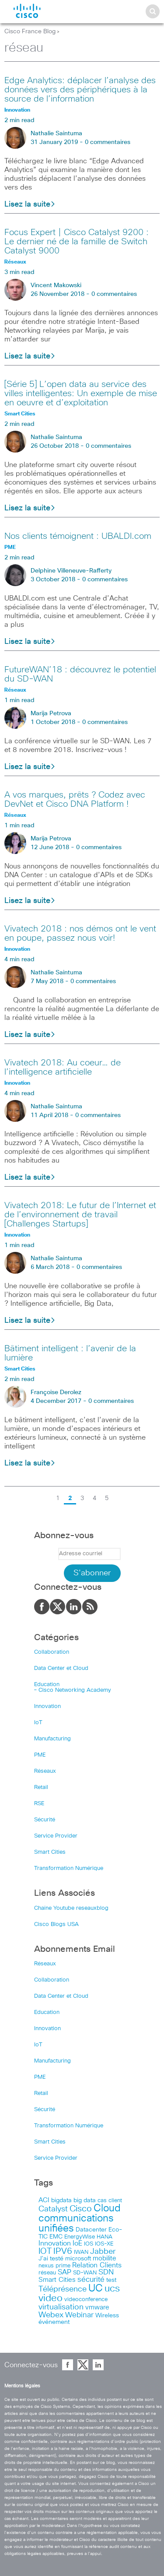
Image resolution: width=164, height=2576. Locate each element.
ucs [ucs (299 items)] (112, 2289)
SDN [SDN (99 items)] (106, 2272)
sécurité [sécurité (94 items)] (91, 2280)
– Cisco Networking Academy (72, 1690)
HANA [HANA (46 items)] (104, 2237)
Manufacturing (52, 1739)
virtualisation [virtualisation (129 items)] (61, 2307)
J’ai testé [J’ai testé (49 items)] (50, 2259)
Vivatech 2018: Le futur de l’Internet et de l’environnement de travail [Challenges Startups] (80, 1214)
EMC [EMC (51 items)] (56, 2237)
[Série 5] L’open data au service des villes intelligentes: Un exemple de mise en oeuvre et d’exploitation (80, 393)
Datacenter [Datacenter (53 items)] (91, 2230)
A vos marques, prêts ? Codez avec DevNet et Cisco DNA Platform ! (74, 799)
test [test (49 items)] (111, 2280)
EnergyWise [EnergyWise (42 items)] (79, 2237)
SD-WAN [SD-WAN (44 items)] (85, 2273)
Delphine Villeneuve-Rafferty (71, 571)
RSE (39, 1803)
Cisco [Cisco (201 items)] (81, 2208)
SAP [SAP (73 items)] (64, 2272)
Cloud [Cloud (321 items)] (107, 2208)
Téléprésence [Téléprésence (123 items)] (62, 2289)
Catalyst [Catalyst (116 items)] (53, 2209)
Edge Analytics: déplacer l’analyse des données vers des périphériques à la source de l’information (80, 89)
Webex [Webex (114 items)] (50, 2315)
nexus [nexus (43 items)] (46, 2266)
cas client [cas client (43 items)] (110, 2200)
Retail (41, 1787)
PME (39, 1755)
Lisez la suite (30, 204)
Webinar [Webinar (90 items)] (79, 2315)
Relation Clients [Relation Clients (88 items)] (97, 2265)
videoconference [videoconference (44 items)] (86, 2299)
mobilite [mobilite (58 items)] (104, 2259)
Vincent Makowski (56, 285)
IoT (38, 1723)
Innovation (47, 1706)
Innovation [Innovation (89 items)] (54, 2243)
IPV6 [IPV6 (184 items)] (62, 2251)
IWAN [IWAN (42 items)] (81, 2252)
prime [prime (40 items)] (63, 2266)
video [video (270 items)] (50, 2298)
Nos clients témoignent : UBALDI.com (77, 536)
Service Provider (55, 1836)
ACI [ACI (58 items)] (43, 2200)
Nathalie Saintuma (56, 133)
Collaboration (51, 1652)
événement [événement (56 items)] (54, 2322)
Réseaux (45, 1771)
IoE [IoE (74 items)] (77, 2243)
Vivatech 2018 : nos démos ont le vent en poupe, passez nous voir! (80, 933)
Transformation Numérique (68, 1868)
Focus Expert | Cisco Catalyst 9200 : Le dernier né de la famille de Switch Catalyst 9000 (76, 241)
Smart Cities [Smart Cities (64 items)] (57, 2280)
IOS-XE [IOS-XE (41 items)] (104, 2244)
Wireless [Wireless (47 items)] (107, 2315)
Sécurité (44, 1820)
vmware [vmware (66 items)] (97, 2307)
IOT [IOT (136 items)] (45, 2251)
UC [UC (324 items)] (95, 2289)
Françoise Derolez (56, 1392)
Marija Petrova (51, 713)
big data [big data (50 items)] (84, 2200)
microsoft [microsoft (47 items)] (78, 2259)
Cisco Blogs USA (56, 1924)
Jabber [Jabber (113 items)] (102, 2252)
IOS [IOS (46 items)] (88, 2244)
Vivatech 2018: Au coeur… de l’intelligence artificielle (62, 1067)
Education (46, 1684)
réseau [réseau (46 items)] (47, 2273)
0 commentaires (107, 142)
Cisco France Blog (30, 31)
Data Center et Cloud (61, 1668)
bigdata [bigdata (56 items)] (61, 2200)
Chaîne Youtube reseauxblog (71, 1908)
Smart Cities (50, 1852)
